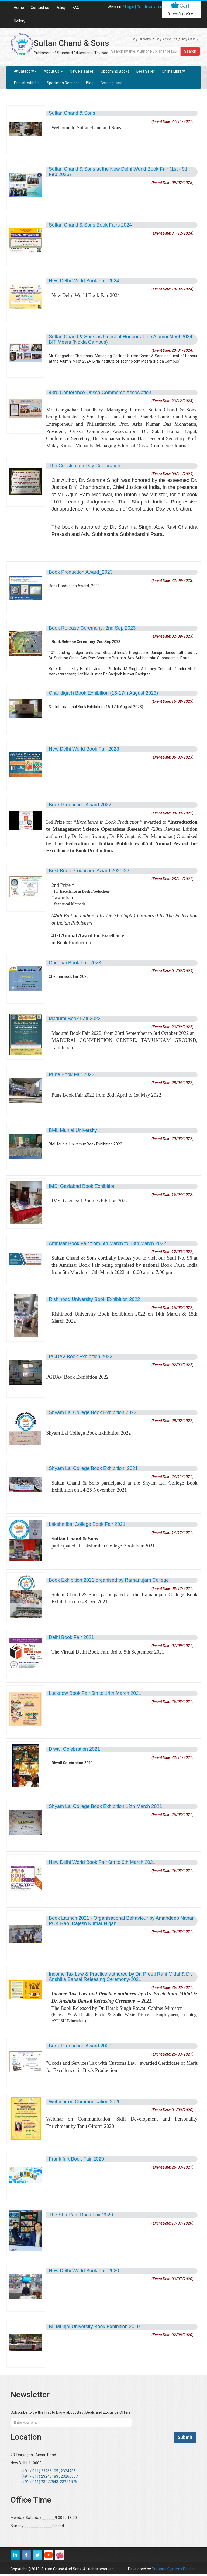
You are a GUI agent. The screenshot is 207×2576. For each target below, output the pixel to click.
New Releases (82, 71)
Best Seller (145, 71)
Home (19, 7)
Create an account (152, 7)
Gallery (19, 21)
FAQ (76, 7)
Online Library (173, 71)
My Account (166, 39)
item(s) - (180, 14)
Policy (61, 7)
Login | (131, 7)
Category (25, 71)
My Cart (188, 39)
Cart (184, 5)
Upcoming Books (115, 71)
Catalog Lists (113, 83)
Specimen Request (63, 83)
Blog (90, 83)
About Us (53, 71)
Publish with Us (27, 83)
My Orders (141, 39)
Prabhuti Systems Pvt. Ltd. (174, 2569)
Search (190, 51)
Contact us (40, 7)
